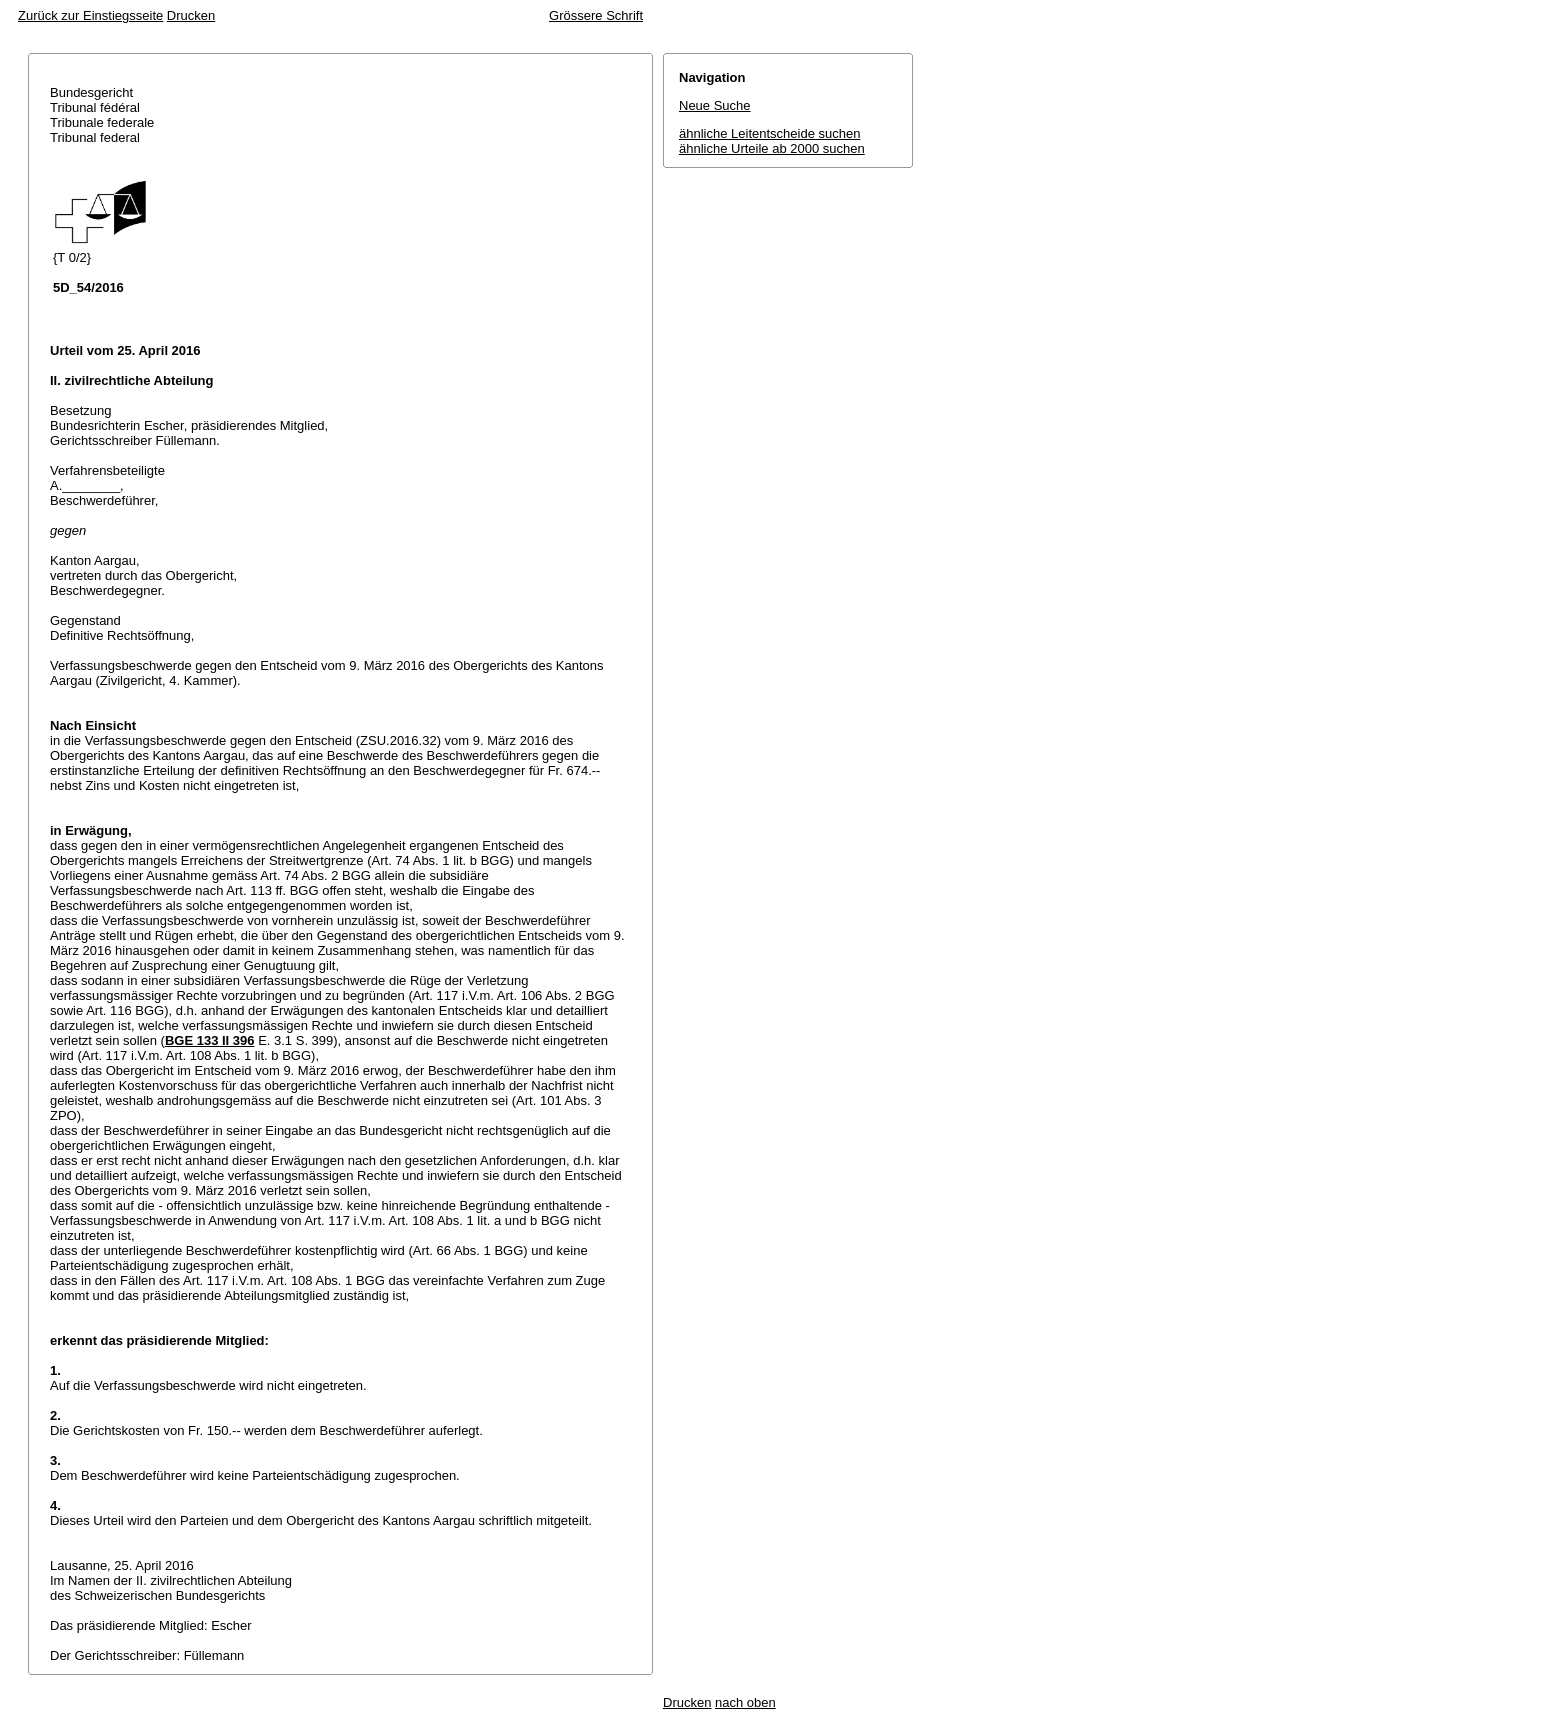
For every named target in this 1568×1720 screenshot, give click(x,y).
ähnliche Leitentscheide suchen (769, 133)
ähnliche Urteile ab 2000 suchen (772, 148)
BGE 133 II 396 (210, 1040)
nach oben (745, 1702)
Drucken (191, 15)
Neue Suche (715, 105)
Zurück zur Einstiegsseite (90, 15)
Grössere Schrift (596, 15)
